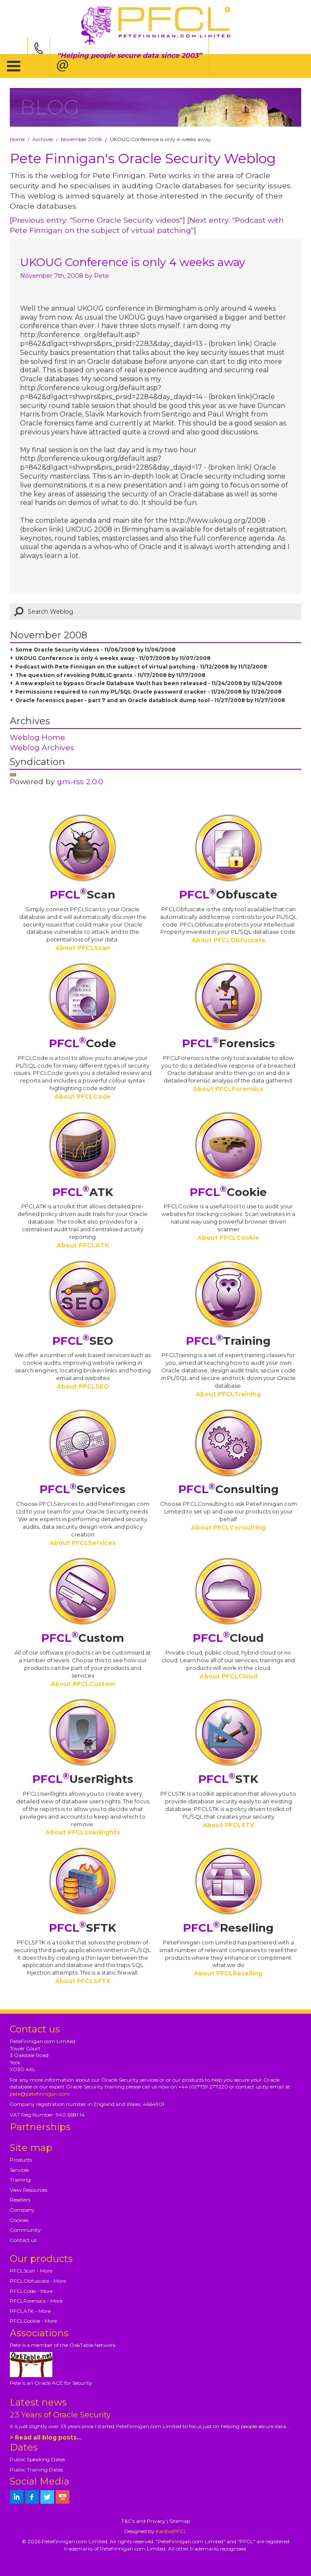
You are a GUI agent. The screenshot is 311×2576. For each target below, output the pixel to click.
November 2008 (81, 139)
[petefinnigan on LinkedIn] (16, 2497)
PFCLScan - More (31, 2270)
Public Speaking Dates (37, 2459)
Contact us (23, 2240)
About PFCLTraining (228, 1394)
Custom (82, 1638)
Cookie (228, 1192)
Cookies (19, 2220)
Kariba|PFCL (171, 2531)
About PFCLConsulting (228, 1527)
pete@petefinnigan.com (40, 2094)
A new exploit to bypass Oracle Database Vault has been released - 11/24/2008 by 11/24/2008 (148, 683)
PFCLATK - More (30, 2311)
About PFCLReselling (228, 1973)
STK (228, 1779)
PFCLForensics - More (36, 2301)
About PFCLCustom (83, 1684)
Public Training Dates (36, 2469)
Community (25, 2230)
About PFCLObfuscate (228, 940)
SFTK (82, 1928)
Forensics (228, 1043)
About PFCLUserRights (83, 1832)
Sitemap (179, 2521)
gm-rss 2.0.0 (80, 781)
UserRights (82, 1779)
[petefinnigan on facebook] (32, 2497)
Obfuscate (228, 894)
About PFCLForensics (228, 1089)
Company (22, 2210)
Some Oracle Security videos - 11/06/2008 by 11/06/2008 (95, 649)
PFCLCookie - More (33, 2321)
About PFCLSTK (228, 1825)
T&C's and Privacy (143, 2521)
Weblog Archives (42, 747)
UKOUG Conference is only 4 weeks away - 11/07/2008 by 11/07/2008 (113, 658)
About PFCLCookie (228, 1237)
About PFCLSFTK (83, 1981)
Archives (42, 139)
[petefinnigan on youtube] (62, 2497)
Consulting (228, 1489)
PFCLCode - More (31, 2291)
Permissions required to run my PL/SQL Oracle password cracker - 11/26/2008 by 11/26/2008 (148, 692)
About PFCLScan (82, 948)
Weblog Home (37, 737)
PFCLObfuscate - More (38, 2281)
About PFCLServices (82, 1543)
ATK (82, 1192)
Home (17, 139)
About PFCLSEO (83, 1386)
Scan (82, 894)
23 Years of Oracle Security (60, 2415)
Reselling (228, 1928)
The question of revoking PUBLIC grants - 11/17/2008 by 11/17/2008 (110, 675)
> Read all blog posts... (46, 2437)
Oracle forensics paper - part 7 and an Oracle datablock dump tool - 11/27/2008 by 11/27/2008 (150, 700)
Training (228, 1341)
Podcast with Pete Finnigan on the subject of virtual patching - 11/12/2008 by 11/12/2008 (141, 666)
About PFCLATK (83, 1245)
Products (21, 2160)
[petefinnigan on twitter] (47, 2497)
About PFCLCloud (228, 1676)
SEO (82, 1341)
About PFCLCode (82, 1096)
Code (82, 1043)
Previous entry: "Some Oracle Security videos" (97, 219)
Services (83, 1489)
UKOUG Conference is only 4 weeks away (132, 262)
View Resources (28, 2190)
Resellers (20, 2199)
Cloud (228, 1638)
